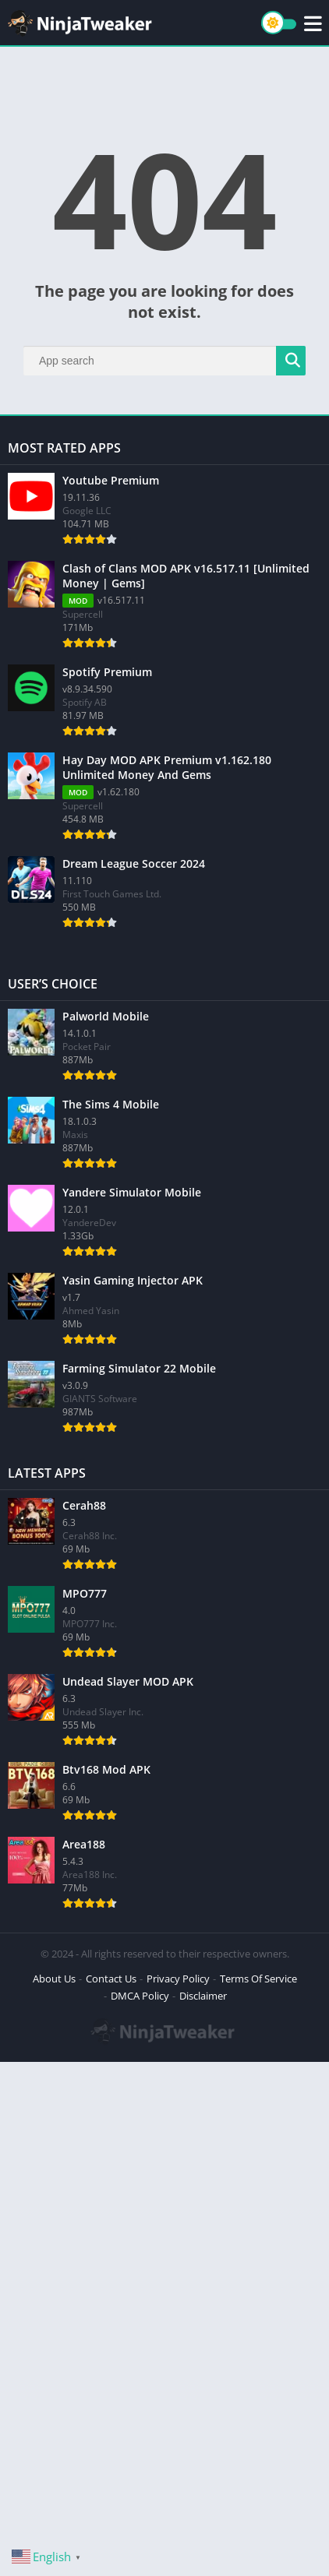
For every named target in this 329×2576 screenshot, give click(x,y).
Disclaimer (203, 1996)
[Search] (164, 360)
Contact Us (111, 1979)
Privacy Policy (178, 1979)
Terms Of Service (258, 1979)
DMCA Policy (140, 1996)
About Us (54, 1979)
